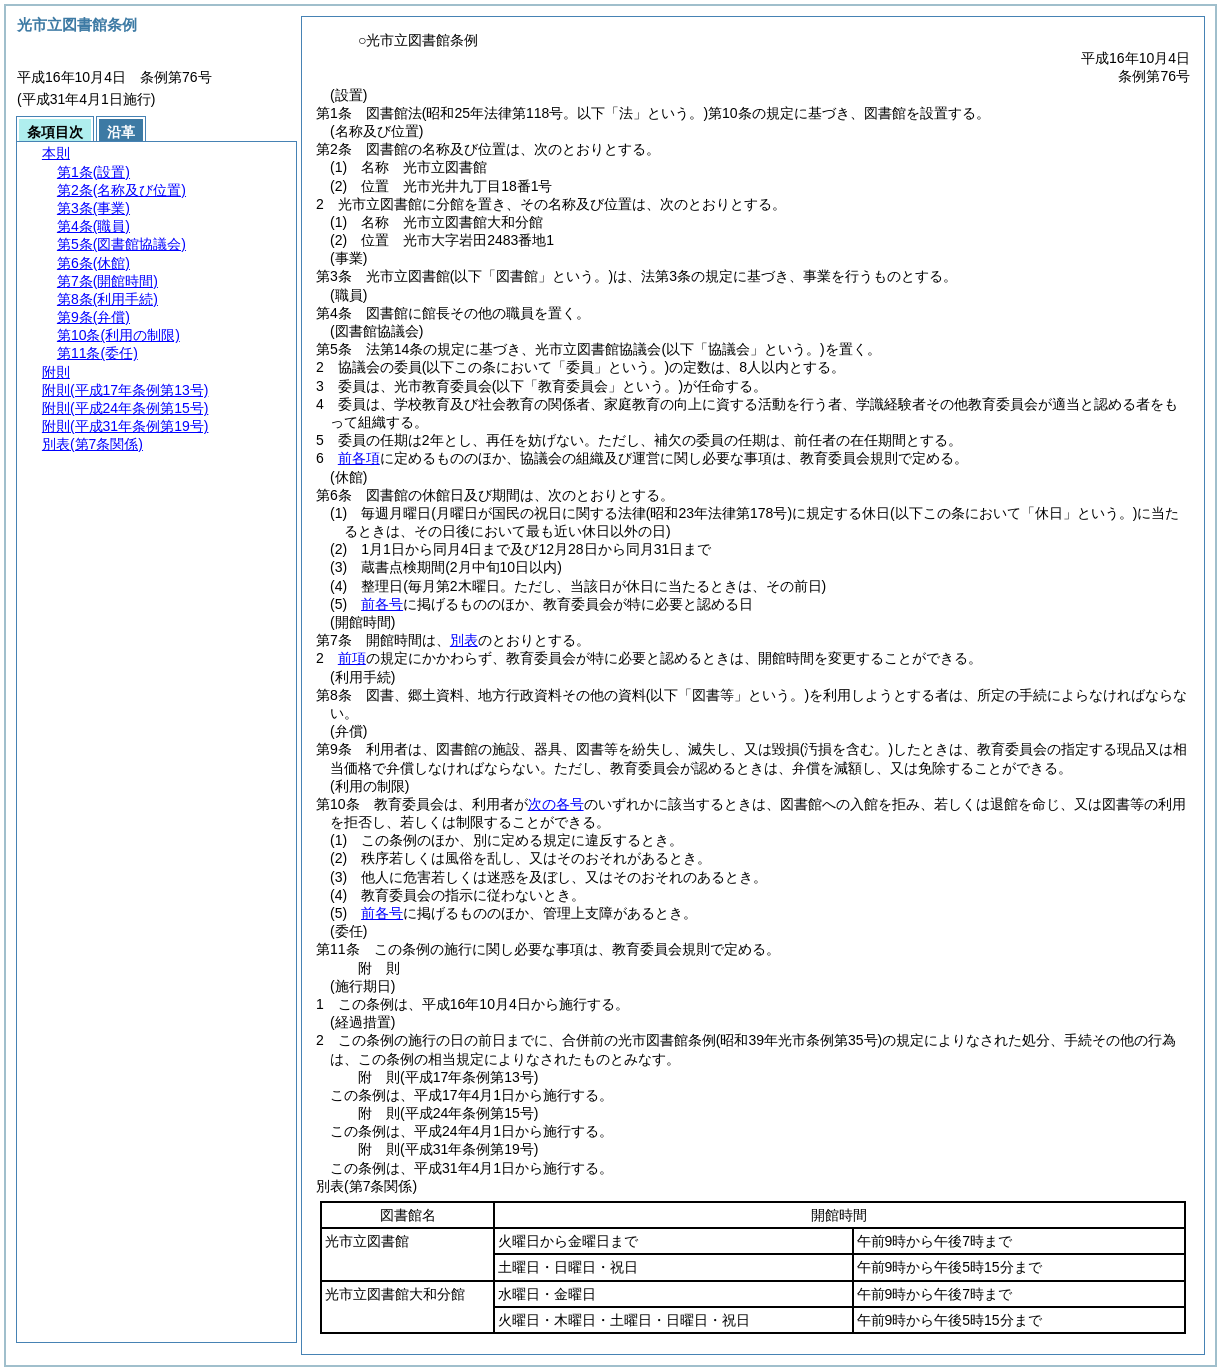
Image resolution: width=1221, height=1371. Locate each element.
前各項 (359, 458)
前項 (352, 658)
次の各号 (556, 804)
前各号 (382, 604)
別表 (464, 640)
